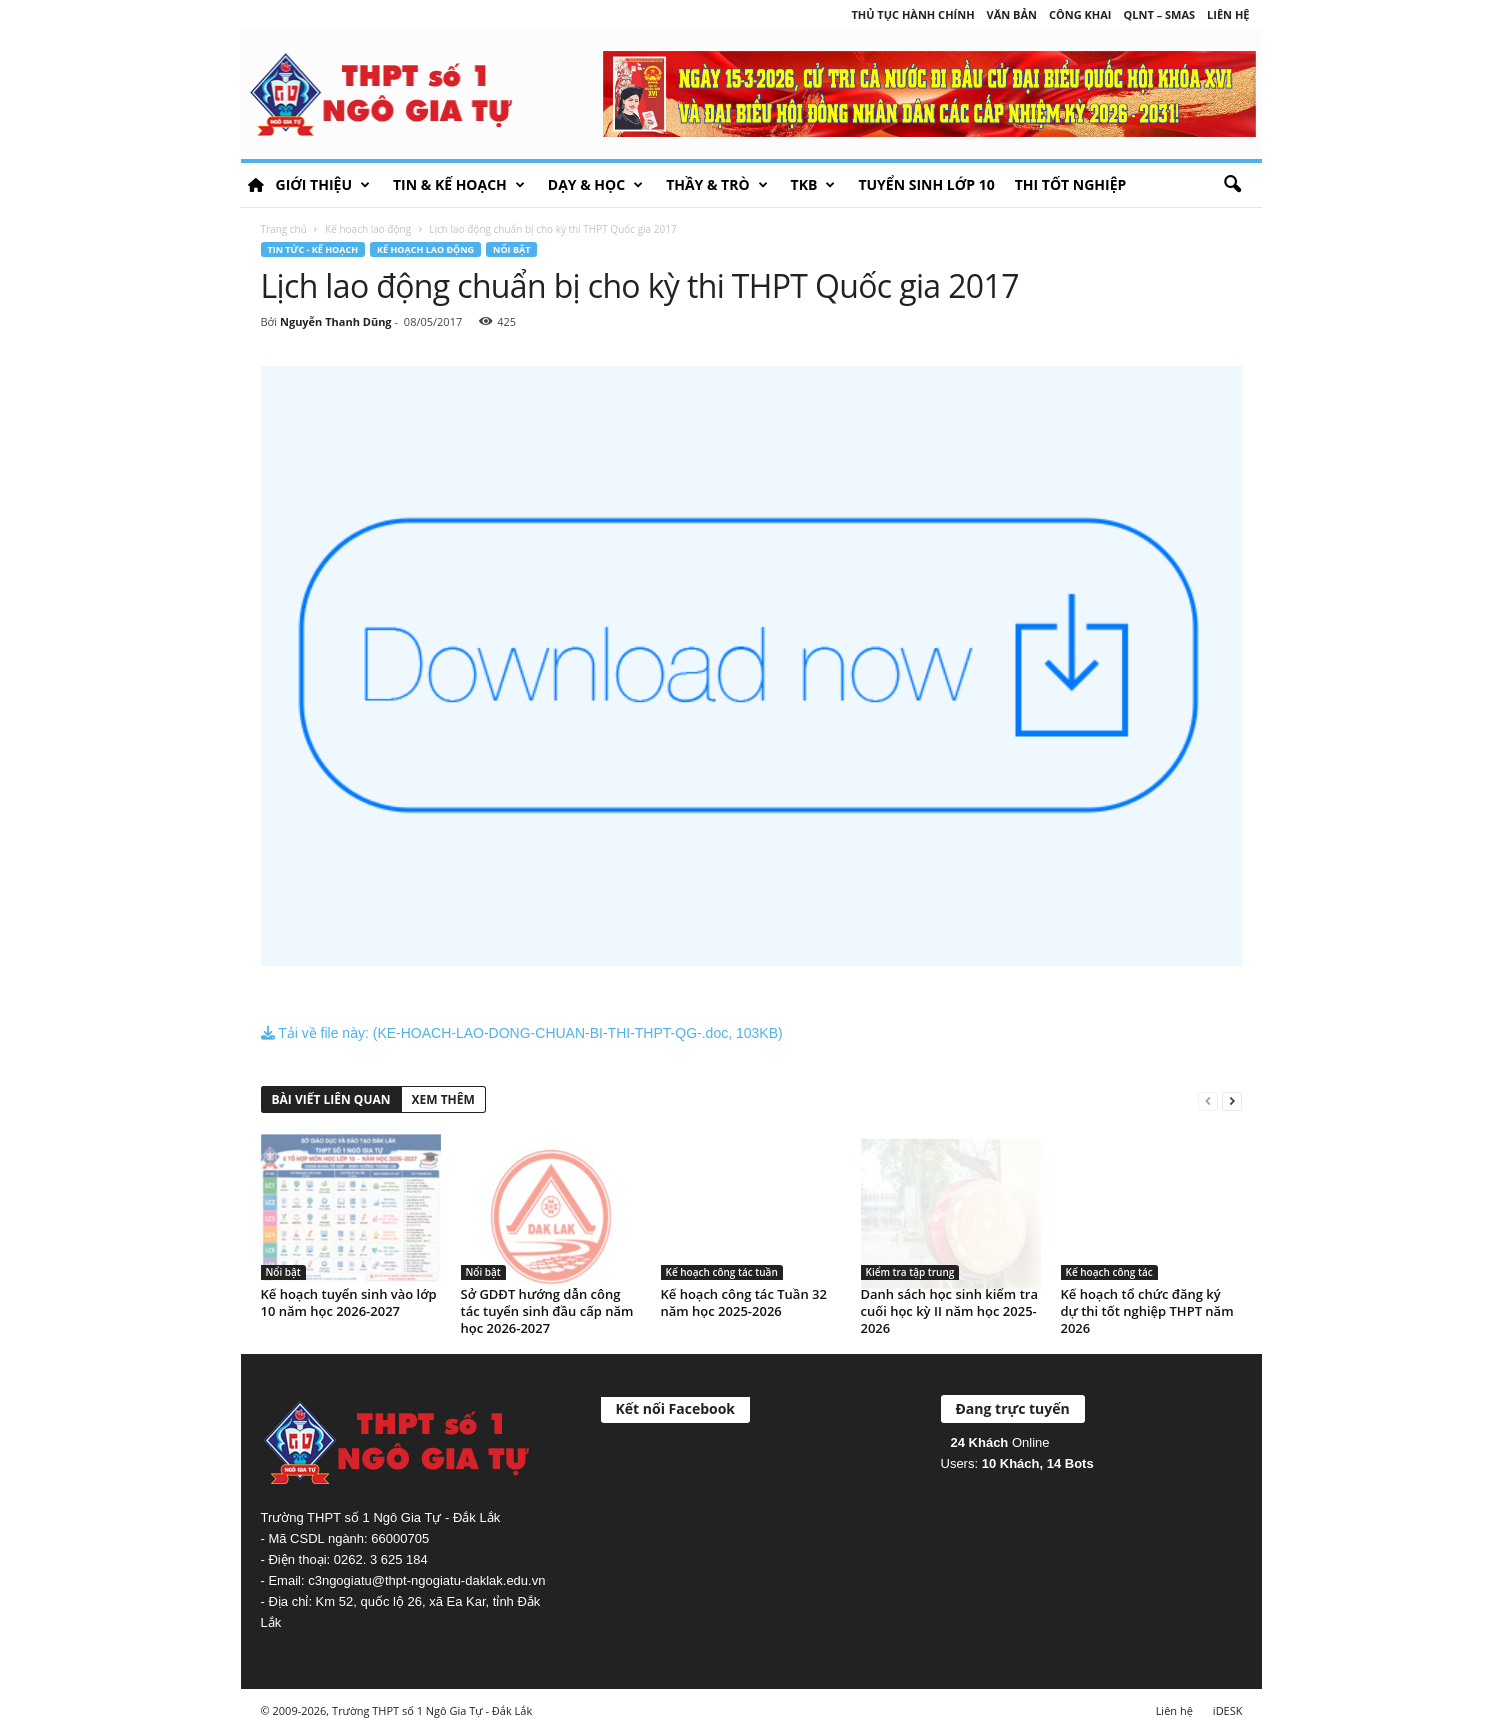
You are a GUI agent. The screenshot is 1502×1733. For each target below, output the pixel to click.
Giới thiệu (323, 185)
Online (1000, 1442)
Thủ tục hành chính (912, 14)
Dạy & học (595, 185)
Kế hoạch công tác (1109, 1272)
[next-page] (1232, 1100)
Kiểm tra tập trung (910, 1272)
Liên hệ (1228, 14)
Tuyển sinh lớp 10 (926, 184)
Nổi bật (511, 249)
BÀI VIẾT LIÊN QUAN (331, 1099)
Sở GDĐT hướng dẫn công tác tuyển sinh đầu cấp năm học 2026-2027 (547, 1311)
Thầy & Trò (716, 185)
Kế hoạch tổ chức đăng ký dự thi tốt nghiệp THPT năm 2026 (1147, 1311)
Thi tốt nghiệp (1071, 184)
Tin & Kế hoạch (459, 185)
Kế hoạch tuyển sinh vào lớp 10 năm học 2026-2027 (349, 1302)
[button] (1232, 185)
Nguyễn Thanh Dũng (336, 321)
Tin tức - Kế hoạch (313, 249)
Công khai (1080, 14)
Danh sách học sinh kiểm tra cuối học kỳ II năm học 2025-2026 (949, 1311)
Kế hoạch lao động (368, 229)
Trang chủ (284, 229)
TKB (813, 185)
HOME (256, 185)
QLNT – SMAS (1160, 14)
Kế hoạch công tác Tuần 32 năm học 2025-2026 (744, 1302)
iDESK (1228, 1710)
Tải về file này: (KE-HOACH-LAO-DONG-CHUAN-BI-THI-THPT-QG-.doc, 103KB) (522, 1033)
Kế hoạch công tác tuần (722, 1272)
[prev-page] (1208, 1100)
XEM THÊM (443, 1099)
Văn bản (1012, 14)
